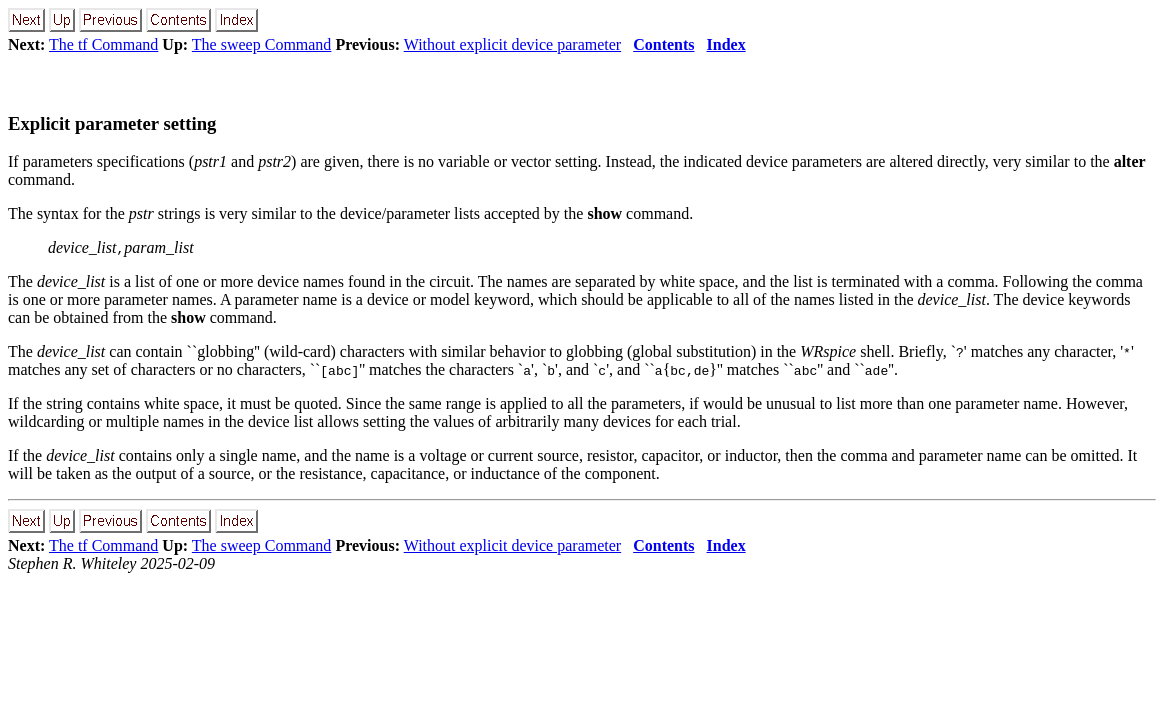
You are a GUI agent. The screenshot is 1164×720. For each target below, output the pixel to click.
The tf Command (103, 44)
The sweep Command (262, 44)
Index (726, 44)
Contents (663, 44)
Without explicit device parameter (512, 44)
